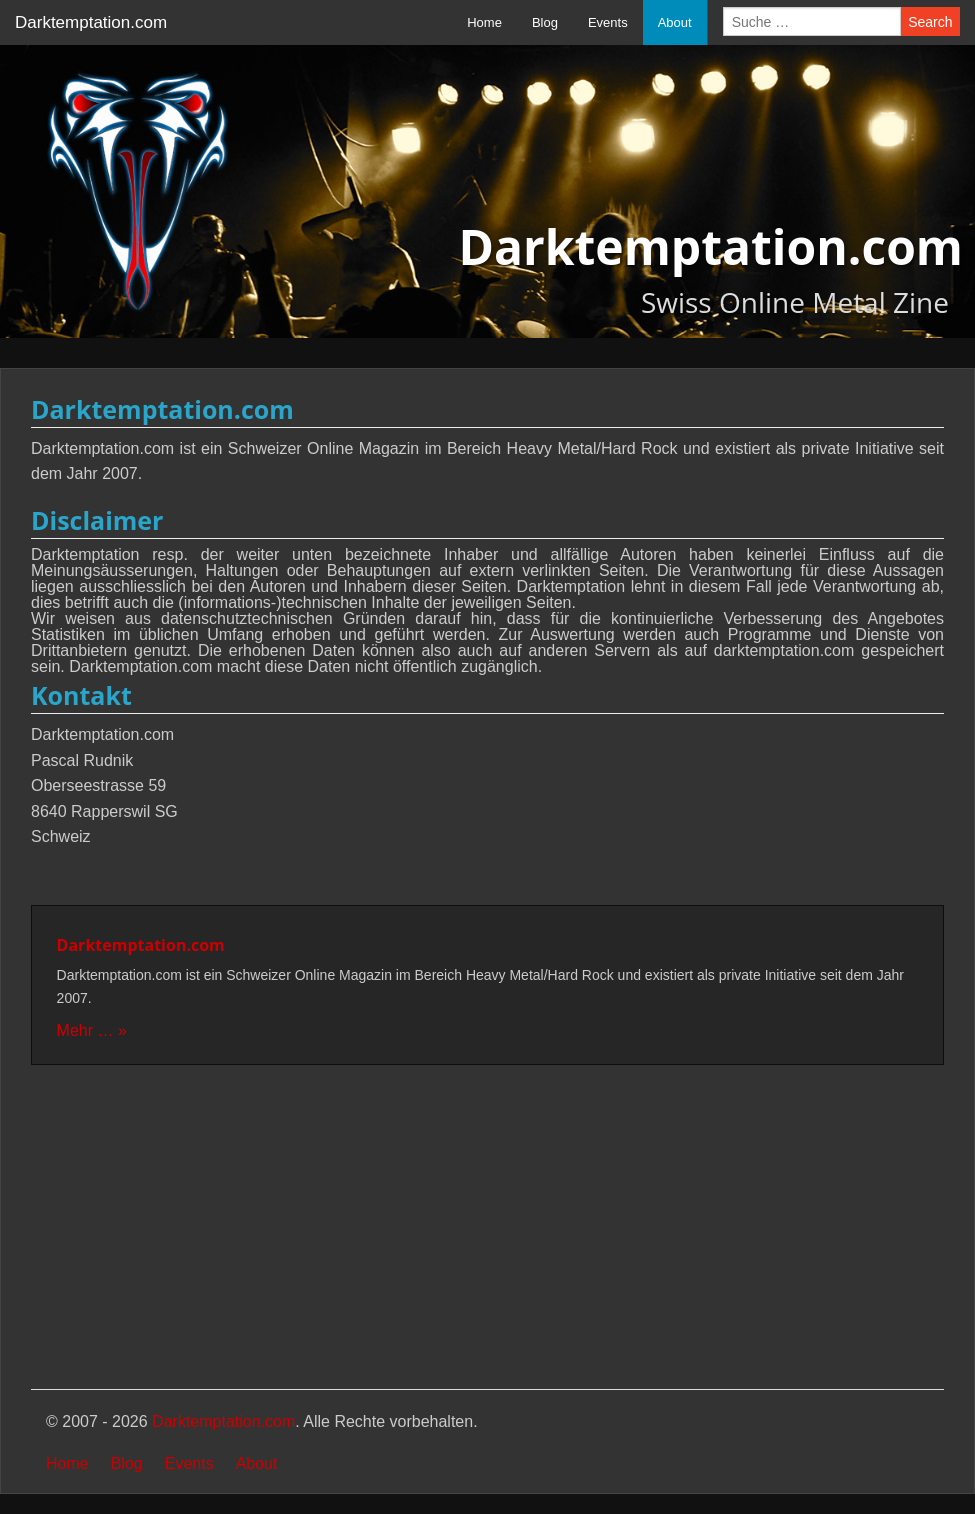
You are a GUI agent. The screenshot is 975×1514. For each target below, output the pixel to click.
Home (484, 22)
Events (608, 22)
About (675, 22)
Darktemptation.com (91, 22)
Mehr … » (92, 1030)
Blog (545, 22)
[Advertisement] (487, 1229)
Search (930, 22)
